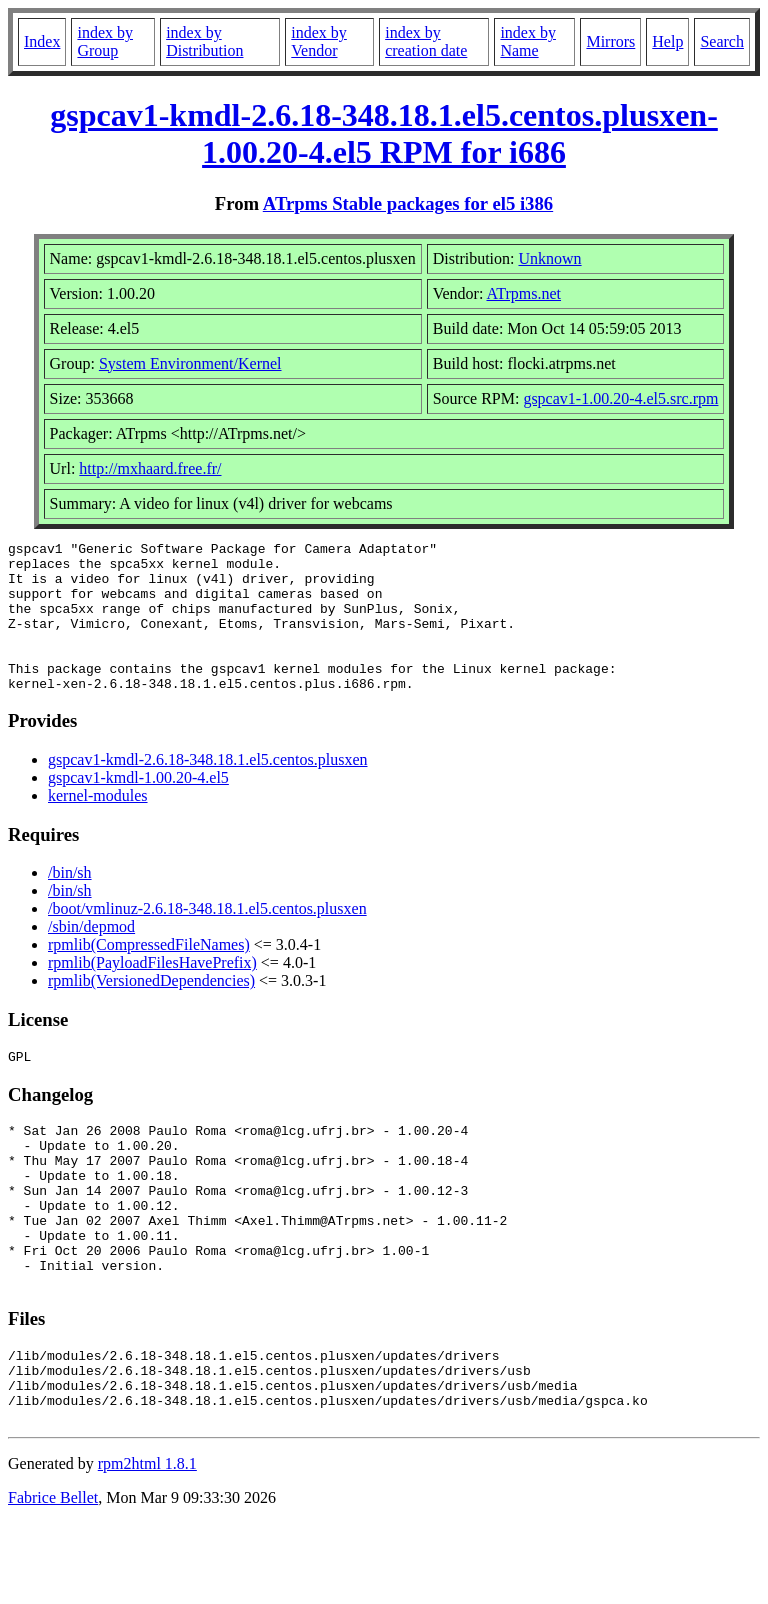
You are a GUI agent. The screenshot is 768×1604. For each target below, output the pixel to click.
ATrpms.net (523, 293)
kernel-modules (98, 825)
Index (42, 41)
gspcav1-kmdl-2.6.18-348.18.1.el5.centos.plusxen (208, 789)
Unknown (549, 258)
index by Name (528, 41)
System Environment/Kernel (190, 363)
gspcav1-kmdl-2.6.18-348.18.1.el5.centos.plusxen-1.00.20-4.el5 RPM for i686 (384, 133)
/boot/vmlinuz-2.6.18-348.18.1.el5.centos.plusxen (207, 938)
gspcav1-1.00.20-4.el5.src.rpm (620, 398)
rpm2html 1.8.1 (147, 1544)
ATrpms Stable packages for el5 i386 (408, 203)
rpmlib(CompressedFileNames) (149, 974)
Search (722, 41)
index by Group (105, 41)
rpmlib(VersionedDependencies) (151, 1010)
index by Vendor (319, 41)
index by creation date (426, 41)
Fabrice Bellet (53, 1578)
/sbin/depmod (91, 956)
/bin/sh (70, 902)
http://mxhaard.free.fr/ (150, 468)
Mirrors (610, 41)
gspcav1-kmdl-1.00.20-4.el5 (138, 807)
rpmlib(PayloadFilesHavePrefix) (152, 992)
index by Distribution (204, 41)
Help (667, 41)
